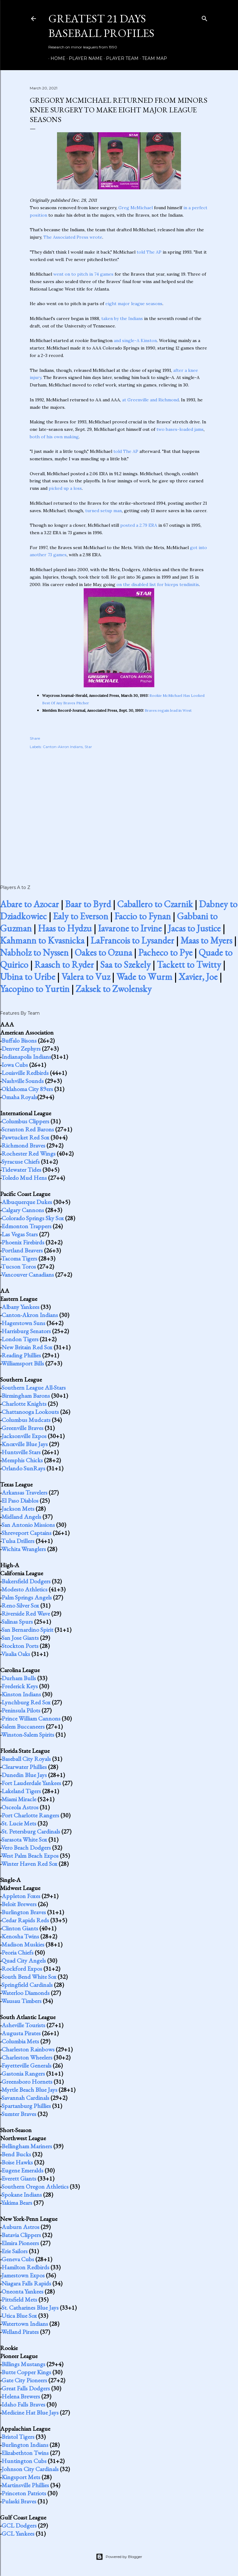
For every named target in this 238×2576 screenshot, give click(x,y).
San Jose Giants (20, 1638)
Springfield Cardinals (27, 1985)
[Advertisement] (119, 810)
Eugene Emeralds (22, 2170)
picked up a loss (65, 488)
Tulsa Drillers (17, 1541)
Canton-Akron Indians (63, 746)
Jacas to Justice (194, 928)
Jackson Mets (18, 1509)
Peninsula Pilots (21, 1710)
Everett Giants (19, 2178)
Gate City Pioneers (24, 2380)
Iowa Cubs (15, 1065)
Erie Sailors (15, 2251)
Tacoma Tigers (19, 1258)
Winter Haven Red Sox (29, 1864)
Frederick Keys (20, 1686)
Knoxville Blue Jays (25, 1444)
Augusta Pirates (21, 2033)
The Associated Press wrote (72, 237)
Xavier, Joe (198, 977)
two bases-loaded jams (180, 429)
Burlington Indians (25, 2445)
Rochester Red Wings (28, 1153)
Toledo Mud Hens (24, 1178)
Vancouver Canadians (27, 1274)
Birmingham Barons (26, 1396)
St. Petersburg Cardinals (31, 1831)
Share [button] (35, 738)
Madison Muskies (23, 1944)
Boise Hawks (17, 2162)
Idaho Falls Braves (23, 2404)
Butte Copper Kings (26, 2372)
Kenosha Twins (20, 1936)
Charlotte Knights (24, 1404)
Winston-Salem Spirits (27, 1734)
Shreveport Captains (26, 1533)
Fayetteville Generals (26, 2065)
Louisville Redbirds (25, 1073)
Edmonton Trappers (26, 1226)
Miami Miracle (19, 1799)
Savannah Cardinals (25, 2098)
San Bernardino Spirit (27, 1630)
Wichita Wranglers (23, 1549)
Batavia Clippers (21, 2235)
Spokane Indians (22, 2194)
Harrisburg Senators (26, 1331)
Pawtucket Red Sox (25, 1137)
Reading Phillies (21, 1355)
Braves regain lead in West (168, 710)
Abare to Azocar (29, 904)
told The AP (149, 252)
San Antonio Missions (28, 1525)
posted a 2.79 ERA (138, 525)
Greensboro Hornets (27, 2081)
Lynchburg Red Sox (26, 1702)
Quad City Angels (24, 1960)
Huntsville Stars (21, 1452)
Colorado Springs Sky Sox (33, 1218)
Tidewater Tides (21, 1170)
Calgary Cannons (23, 1210)
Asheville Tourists (23, 2025)
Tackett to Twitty (189, 965)
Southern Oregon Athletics (35, 2186)
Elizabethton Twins (25, 2453)
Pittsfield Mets (19, 2299)
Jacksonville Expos (24, 1436)
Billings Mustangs (23, 2364)
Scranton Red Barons (28, 1129)
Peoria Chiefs (17, 1952)
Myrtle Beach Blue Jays (29, 2090)
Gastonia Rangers (23, 2073)
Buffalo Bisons (19, 1040)
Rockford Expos (22, 1969)
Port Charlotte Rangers (30, 1815)
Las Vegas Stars (20, 1234)
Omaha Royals (19, 1097)
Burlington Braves (24, 1912)
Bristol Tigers (18, 2437)
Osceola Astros (20, 1807)
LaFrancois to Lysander (132, 940)
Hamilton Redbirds (25, 2267)
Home (55, 58)
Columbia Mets (20, 2041)
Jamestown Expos (23, 2275)
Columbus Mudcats (26, 1420)
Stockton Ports (20, 1646)
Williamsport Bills (22, 1363)
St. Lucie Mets (19, 1823)
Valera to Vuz (85, 977)
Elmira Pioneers (20, 2243)
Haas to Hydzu (65, 928)
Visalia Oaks (15, 1654)
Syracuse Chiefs (21, 1161)
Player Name (83, 58)
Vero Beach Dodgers (26, 1847)
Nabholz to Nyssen (34, 952)
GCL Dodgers (19, 2525)
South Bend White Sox (29, 1977)
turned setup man (103, 510)
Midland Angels (21, 1517)
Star (88, 746)
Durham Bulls (19, 1678)
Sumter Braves (19, 2114)
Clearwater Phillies (24, 1767)
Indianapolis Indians (26, 1057)
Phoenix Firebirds (23, 1242)
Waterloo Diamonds (25, 1993)
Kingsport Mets (21, 2477)
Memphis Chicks (22, 1460)
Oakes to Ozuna (103, 952)
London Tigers (20, 1339)
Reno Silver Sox (20, 1605)
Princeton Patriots (24, 2493)
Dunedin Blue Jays (24, 1775)
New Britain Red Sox (27, 1347)
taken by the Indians (122, 318)
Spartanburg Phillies (26, 2106)
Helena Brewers (21, 2396)
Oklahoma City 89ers (27, 1089)
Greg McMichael (135, 207)
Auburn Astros (20, 2227)
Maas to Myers (206, 940)
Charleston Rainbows (28, 2049)
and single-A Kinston (135, 340)
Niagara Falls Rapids (26, 2283)
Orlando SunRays (23, 1468)
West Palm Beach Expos (30, 1856)
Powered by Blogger (119, 2556)
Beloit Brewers (19, 1904)
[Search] (204, 17)
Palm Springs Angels (27, 1597)
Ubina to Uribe (27, 977)
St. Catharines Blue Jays (30, 2307)
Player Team (120, 58)
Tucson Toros (18, 1266)
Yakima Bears (16, 2203)
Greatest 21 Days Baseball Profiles (101, 25)
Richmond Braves (23, 1145)
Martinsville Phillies (25, 2485)
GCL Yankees (18, 2533)
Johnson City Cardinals (30, 2469)
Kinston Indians (21, 1694)
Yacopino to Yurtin (34, 989)
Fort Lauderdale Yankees (31, 1783)
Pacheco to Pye (165, 952)
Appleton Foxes (21, 1896)
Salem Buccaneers (23, 1726)
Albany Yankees (20, 1307)
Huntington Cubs (24, 2461)
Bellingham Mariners (27, 2146)
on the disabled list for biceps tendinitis (158, 584)
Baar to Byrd (88, 904)
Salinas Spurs (17, 1621)
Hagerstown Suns (23, 1323)
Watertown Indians (24, 2324)
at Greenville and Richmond (150, 400)
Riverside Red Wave (26, 1613)
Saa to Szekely (125, 965)
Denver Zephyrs (21, 1048)
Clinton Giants (20, 1928)
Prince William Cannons (31, 1718)
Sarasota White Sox (24, 1839)
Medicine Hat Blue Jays (30, 2412)
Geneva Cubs (18, 2259)
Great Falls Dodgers (26, 2388)
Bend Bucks (16, 2154)
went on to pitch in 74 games (83, 274)
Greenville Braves (22, 1428)
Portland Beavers (22, 1250)
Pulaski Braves (19, 2501)
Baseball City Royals (26, 1759)
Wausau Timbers (21, 2001)
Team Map (152, 58)
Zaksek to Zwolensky (114, 989)
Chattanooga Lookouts (30, 1412)
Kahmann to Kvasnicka (42, 940)
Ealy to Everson (80, 916)
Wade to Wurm (144, 977)
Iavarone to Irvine (130, 928)
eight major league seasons (133, 303)
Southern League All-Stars (34, 1387)
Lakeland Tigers (21, 1791)
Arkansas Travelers (24, 1492)
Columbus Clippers (25, 1121)
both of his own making (54, 437)
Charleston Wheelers (27, 2057)
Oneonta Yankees (22, 2291)
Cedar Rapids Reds (25, 1920)
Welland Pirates (20, 2332)
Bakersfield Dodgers (26, 1581)
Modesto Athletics (24, 1589)
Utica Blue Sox (19, 2316)
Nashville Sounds (23, 1081)
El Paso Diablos (20, 1500)
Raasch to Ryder (64, 965)
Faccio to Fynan (142, 916)
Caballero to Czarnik (155, 904)
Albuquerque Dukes (27, 1202)
